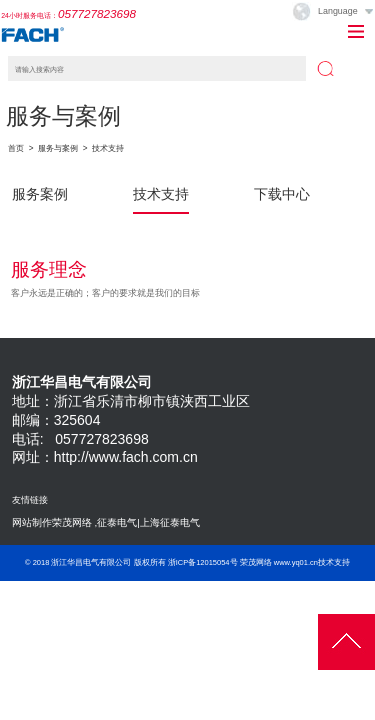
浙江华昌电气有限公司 (91, 562)
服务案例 (40, 194)
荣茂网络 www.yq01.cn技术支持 (295, 562)
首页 (16, 148)
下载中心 (282, 194)
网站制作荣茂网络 (52, 522)
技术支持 (108, 148)
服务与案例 (58, 148)
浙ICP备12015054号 (203, 562)
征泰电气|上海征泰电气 (148, 522)
